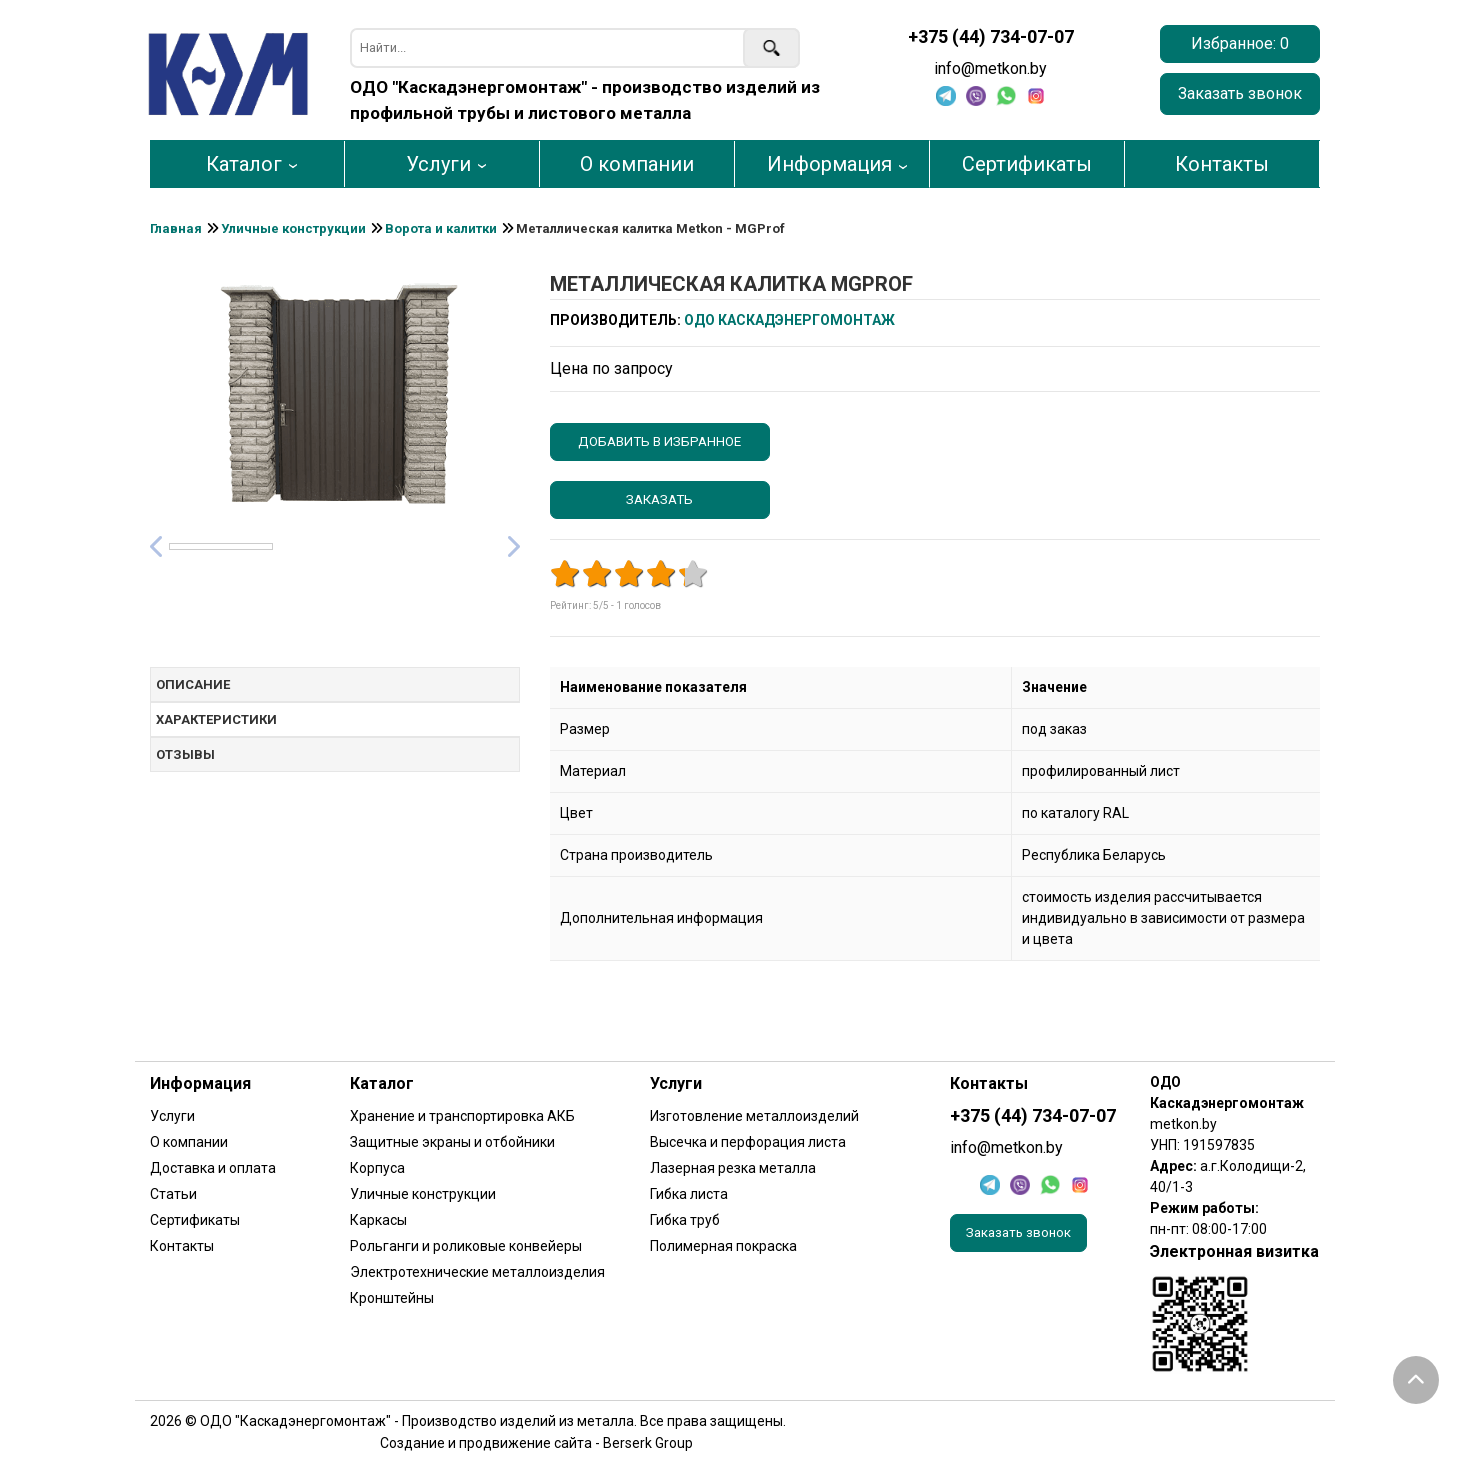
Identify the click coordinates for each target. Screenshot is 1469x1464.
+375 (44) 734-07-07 (991, 37)
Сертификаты (1027, 164)
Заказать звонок (1240, 93)
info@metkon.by (990, 68)
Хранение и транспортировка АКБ (462, 1116)
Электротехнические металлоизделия (477, 1272)
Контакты (1222, 164)
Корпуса (377, 1168)
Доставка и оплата (213, 1168)
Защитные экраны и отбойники (452, 1142)
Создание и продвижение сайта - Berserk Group (536, 1443)
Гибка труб (685, 1220)
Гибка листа (689, 1194)
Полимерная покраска (723, 1246)
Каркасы (378, 1220)
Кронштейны (392, 1298)
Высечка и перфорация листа (748, 1142)
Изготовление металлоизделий (754, 1116)
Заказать (659, 499)
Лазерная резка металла (733, 1168)
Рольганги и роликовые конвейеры (466, 1246)
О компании (637, 164)
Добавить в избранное (659, 441)
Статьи (173, 1194)
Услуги (438, 164)
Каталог (244, 164)
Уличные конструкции (423, 1194)
